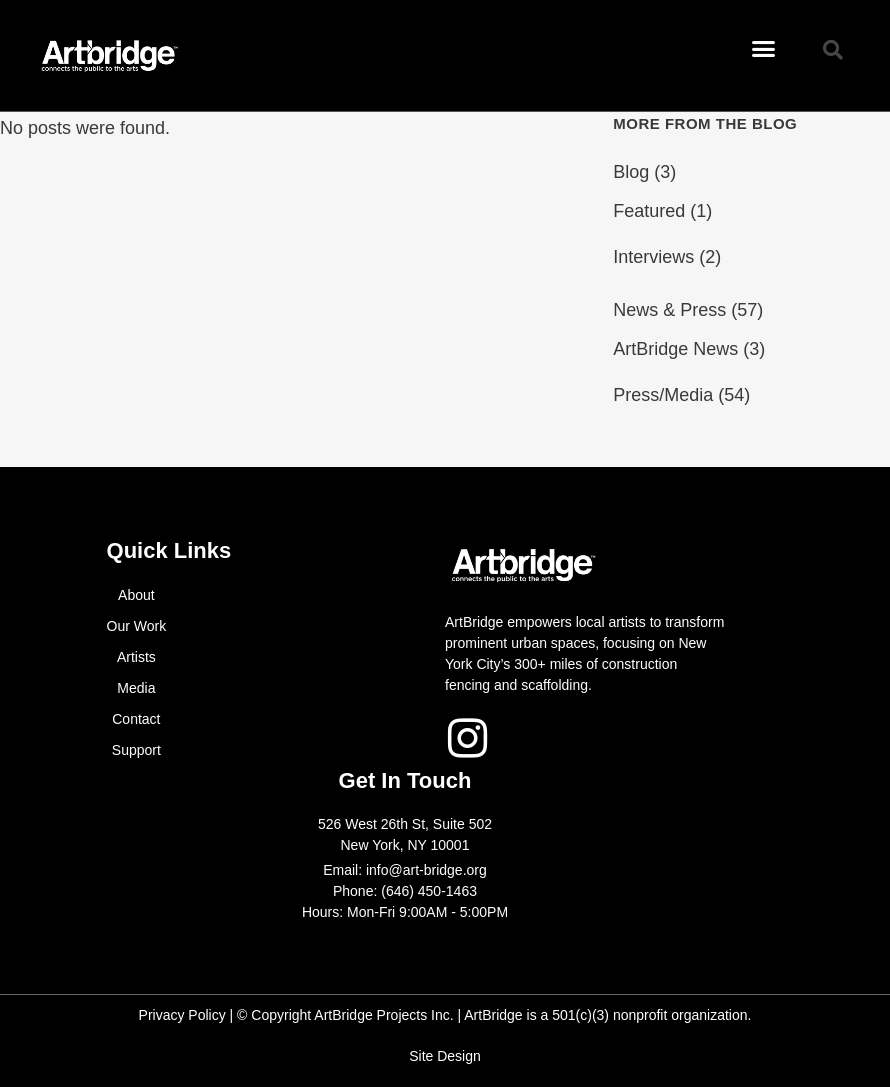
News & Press (669, 310)
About (136, 595)
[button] (764, 49)
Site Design (445, 1056)
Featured (649, 211)
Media (136, 688)
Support (136, 750)
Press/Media (663, 395)
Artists (136, 657)
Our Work (137, 626)
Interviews (653, 257)
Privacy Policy (182, 1015)
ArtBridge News (675, 349)
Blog (631, 172)
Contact (136, 719)
